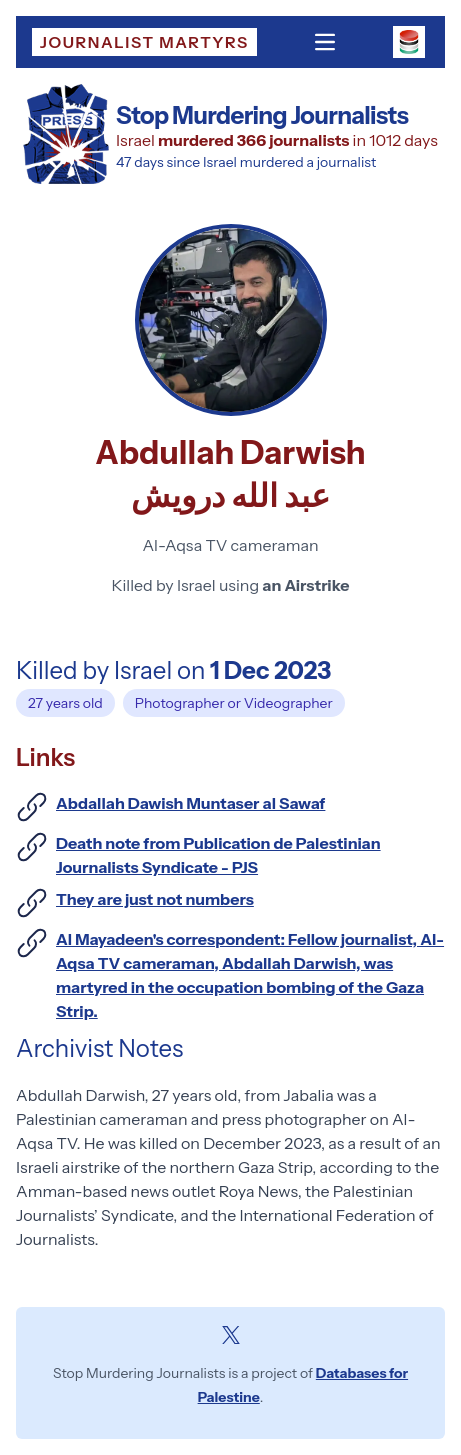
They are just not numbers (155, 899)
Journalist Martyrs (144, 42)
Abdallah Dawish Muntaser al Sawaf (190, 803)
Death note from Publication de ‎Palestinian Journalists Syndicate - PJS (218, 855)
